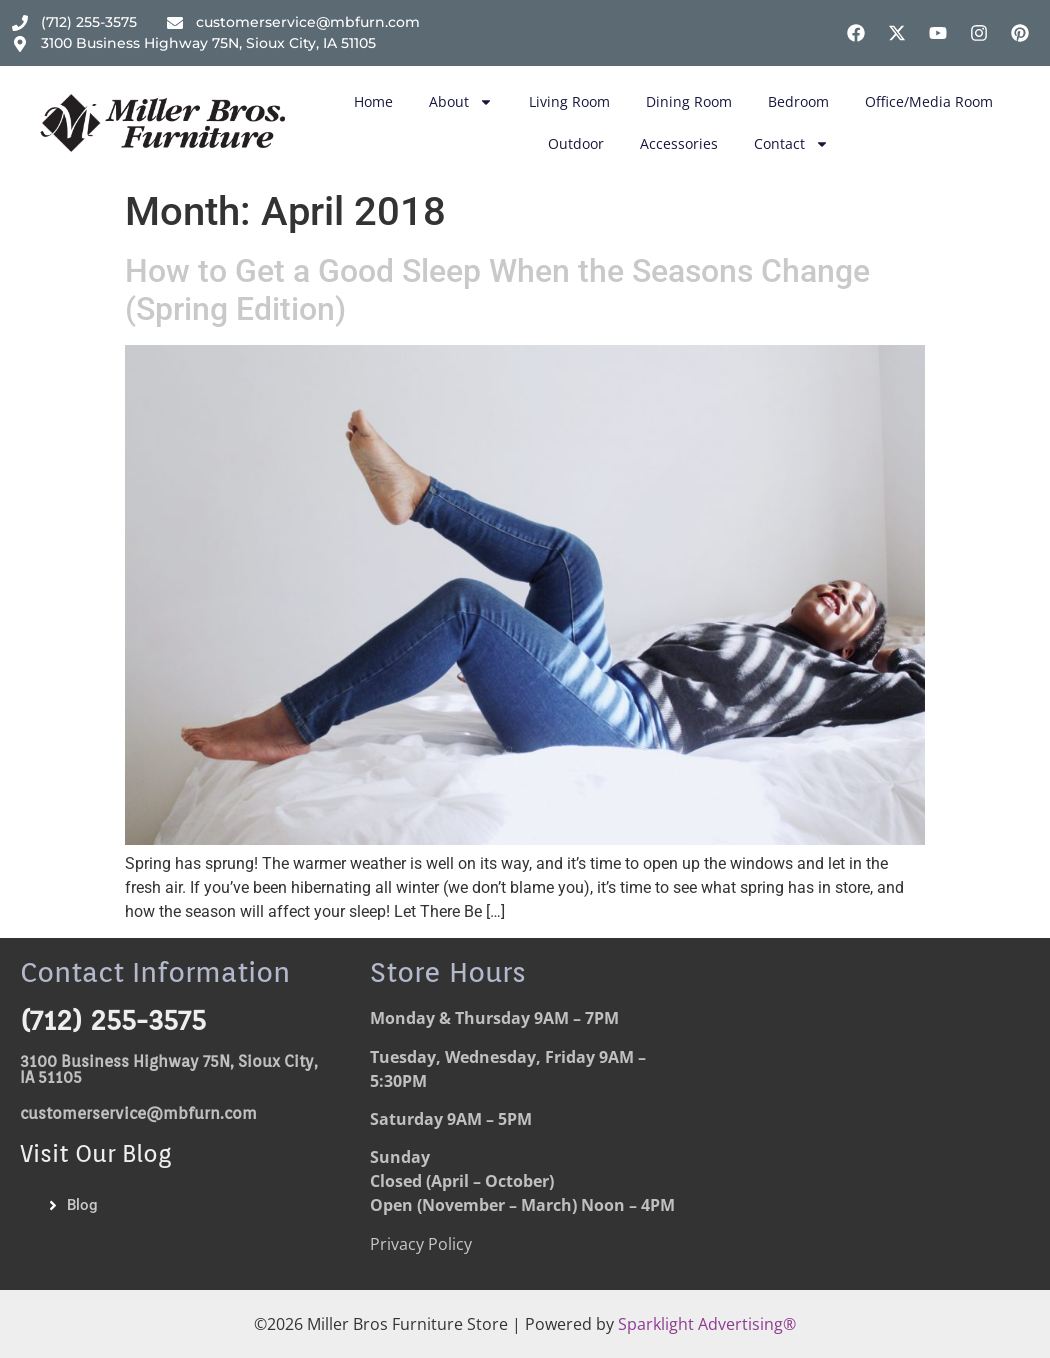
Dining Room (689, 101)
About (461, 102)
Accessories (679, 143)
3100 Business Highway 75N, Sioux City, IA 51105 (169, 1069)
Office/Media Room (929, 101)
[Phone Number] (74, 22)
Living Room (569, 101)
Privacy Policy (421, 1244)
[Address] (194, 43)
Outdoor (576, 143)
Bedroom (798, 101)
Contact (791, 144)
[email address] (293, 22)
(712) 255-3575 (113, 1020)
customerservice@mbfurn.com (138, 1113)
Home (373, 101)
